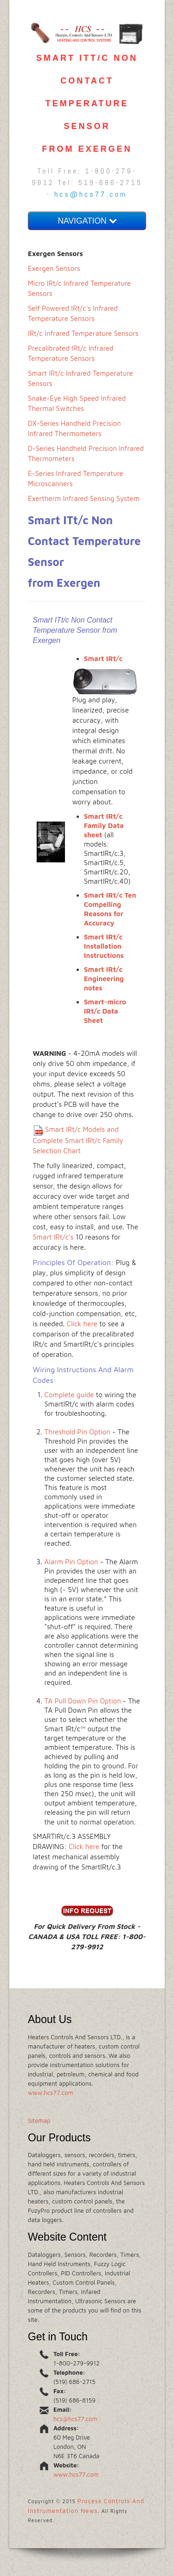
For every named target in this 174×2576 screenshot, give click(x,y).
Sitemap (39, 2120)
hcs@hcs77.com (90, 194)
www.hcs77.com (50, 2092)
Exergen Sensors (54, 268)
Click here (82, 1324)
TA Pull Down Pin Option (83, 1701)
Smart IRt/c (103, 658)
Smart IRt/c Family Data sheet (104, 825)
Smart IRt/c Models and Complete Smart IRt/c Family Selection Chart (78, 1140)
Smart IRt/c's (53, 1237)
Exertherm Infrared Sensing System (84, 498)
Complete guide (69, 1395)
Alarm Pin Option (71, 1562)
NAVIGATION (87, 220)
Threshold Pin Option (77, 1432)
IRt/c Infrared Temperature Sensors (83, 333)
